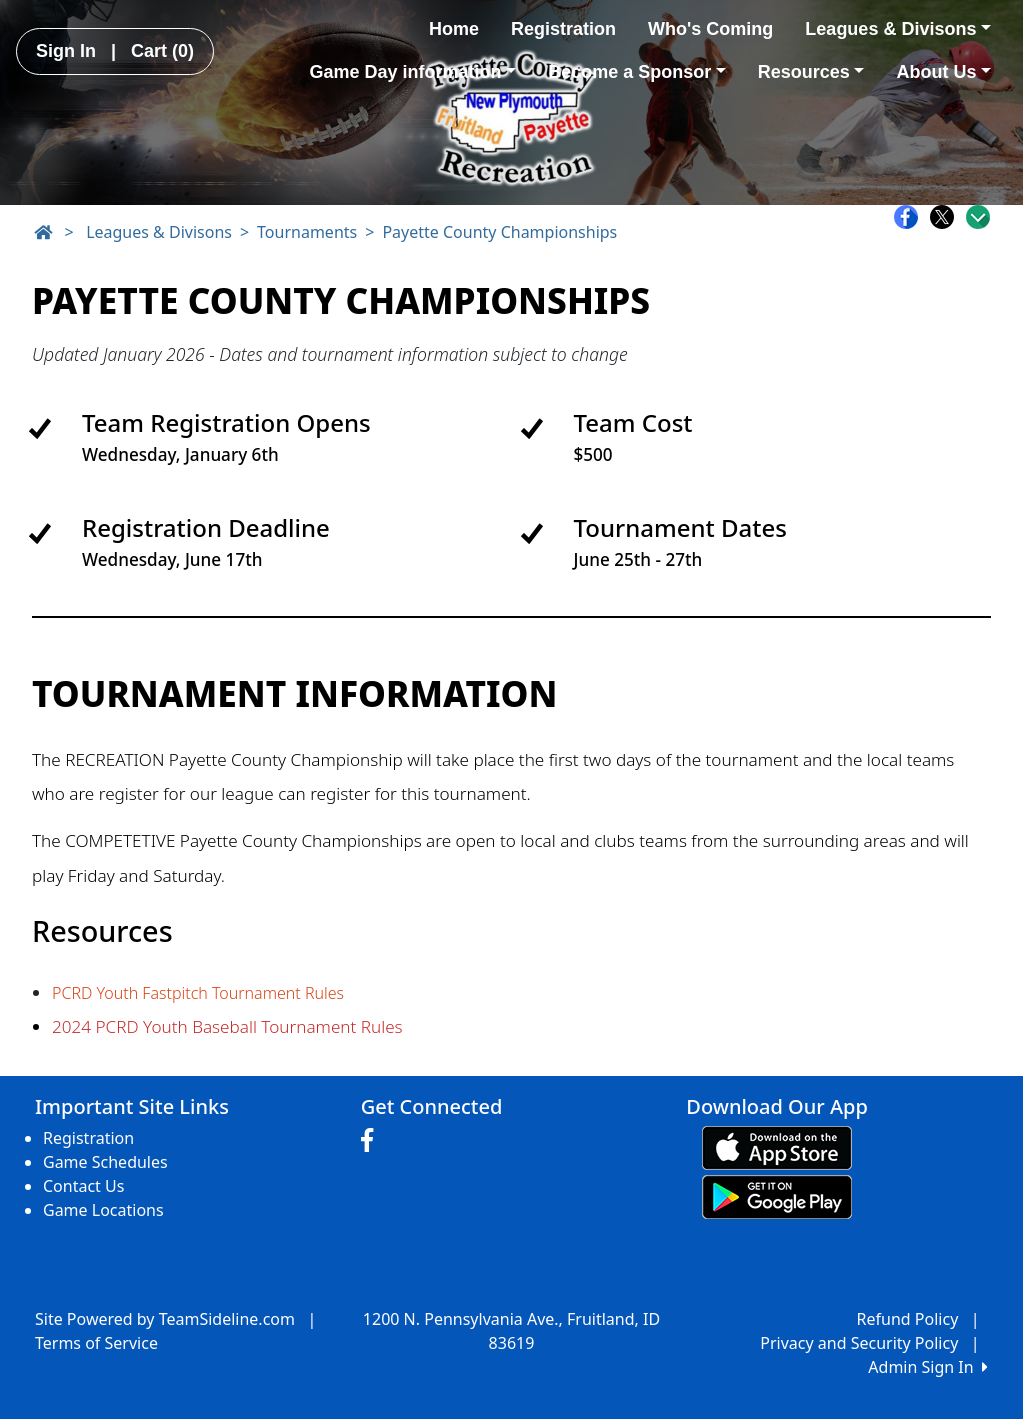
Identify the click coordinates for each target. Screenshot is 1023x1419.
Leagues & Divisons (898, 29)
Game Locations (103, 1210)
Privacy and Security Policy (859, 1343)
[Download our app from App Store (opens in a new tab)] (777, 1146)
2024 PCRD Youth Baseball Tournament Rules (227, 1026)
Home (454, 29)
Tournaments (307, 232)
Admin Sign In (928, 1367)
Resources (811, 72)
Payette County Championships (499, 232)
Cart (162, 51)
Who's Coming (710, 29)
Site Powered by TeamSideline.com (165, 1319)
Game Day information (413, 72)
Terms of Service (96, 1343)
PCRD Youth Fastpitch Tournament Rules (198, 993)
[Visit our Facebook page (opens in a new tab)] (372, 1141)
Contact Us (83, 1186)
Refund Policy (908, 1319)
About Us (943, 72)
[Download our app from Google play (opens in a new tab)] (777, 1195)
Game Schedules (105, 1162)
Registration (563, 29)
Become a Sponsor (637, 72)
